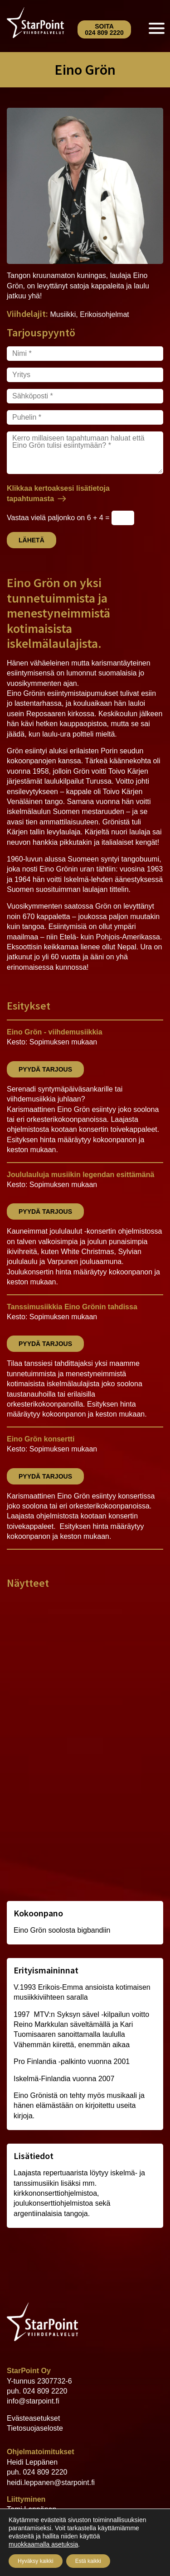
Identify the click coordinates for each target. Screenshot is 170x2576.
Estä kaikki (88, 2561)
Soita (104, 29)
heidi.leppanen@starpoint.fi (51, 2482)
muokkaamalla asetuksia (43, 2544)
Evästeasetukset (33, 2418)
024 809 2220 (45, 2391)
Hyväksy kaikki (35, 2561)
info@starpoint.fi (33, 2401)
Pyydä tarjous (45, 1069)
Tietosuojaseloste (35, 2428)
